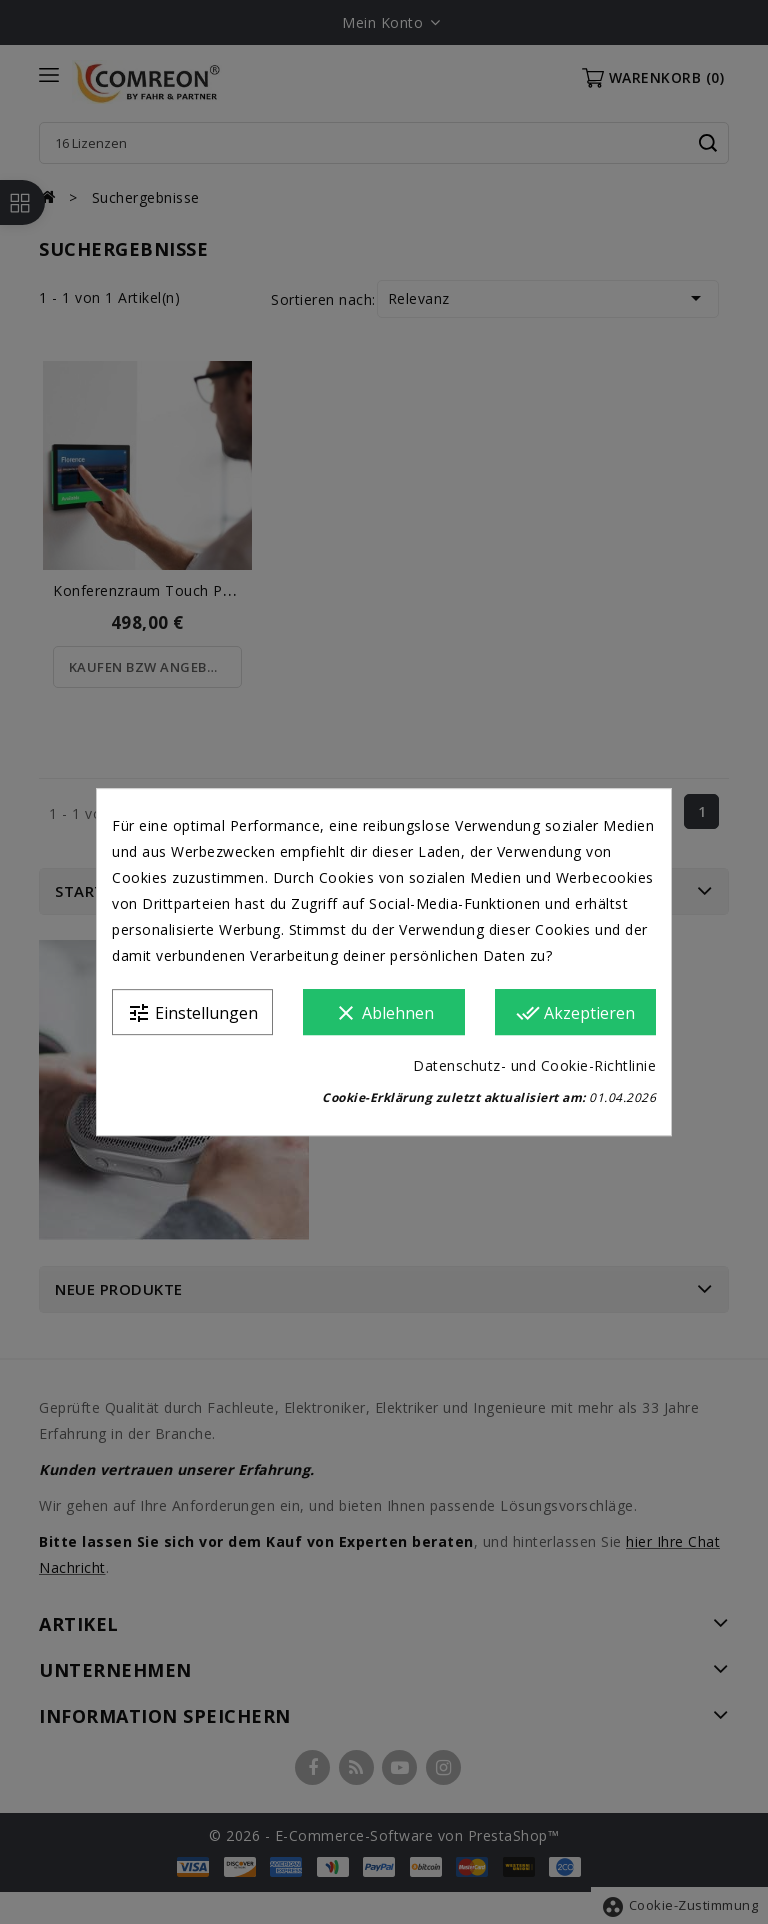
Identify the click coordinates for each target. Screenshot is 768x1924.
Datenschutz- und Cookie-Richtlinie (534, 1065)
